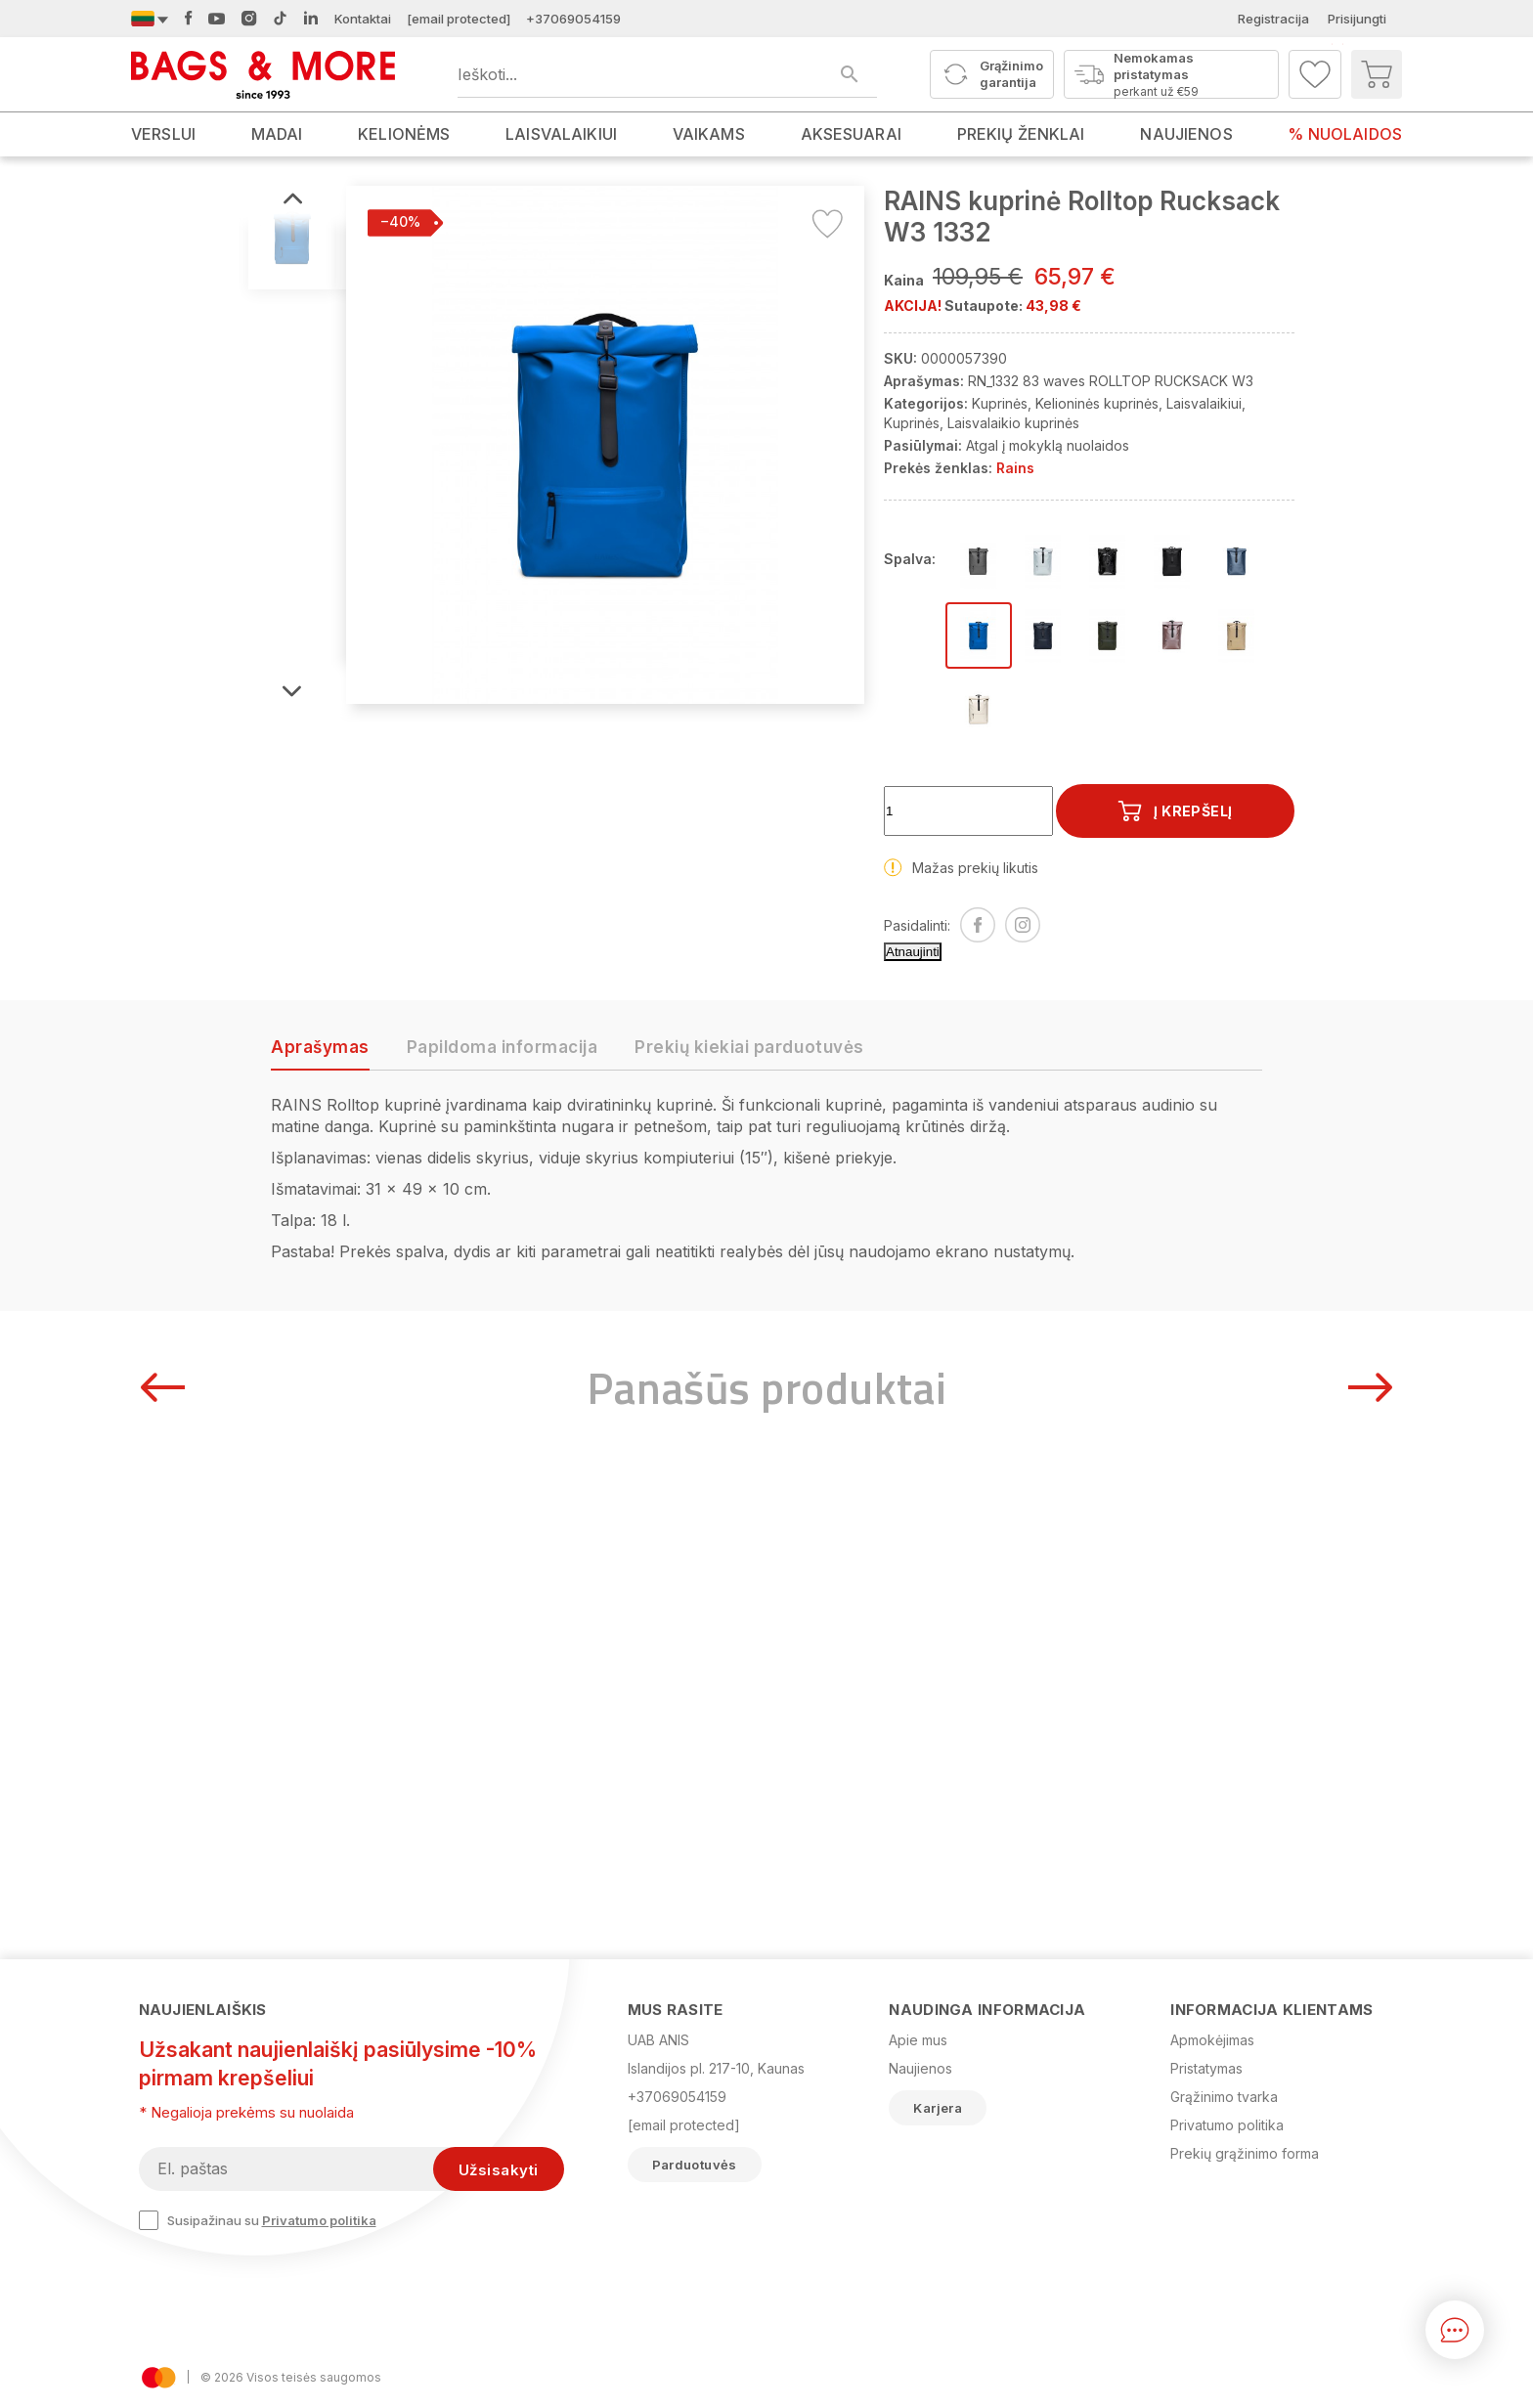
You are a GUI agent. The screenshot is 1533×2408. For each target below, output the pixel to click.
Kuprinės (1000, 403)
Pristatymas (1206, 2068)
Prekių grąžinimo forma (1244, 2153)
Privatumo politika (319, 2220)
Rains (1015, 468)
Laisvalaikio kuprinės (1013, 423)
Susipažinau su (257, 2220)
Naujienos (920, 2068)
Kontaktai (362, 18)
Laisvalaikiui (1204, 403)
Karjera (937, 2108)
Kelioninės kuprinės (1097, 403)
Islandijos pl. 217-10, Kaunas (716, 2068)
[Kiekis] (968, 811)
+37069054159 (573, 18)
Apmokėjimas (1212, 2040)
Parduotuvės (694, 2164)
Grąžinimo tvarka (1224, 2096)
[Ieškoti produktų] (667, 74)
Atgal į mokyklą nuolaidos (1047, 445)
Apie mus (918, 2040)
